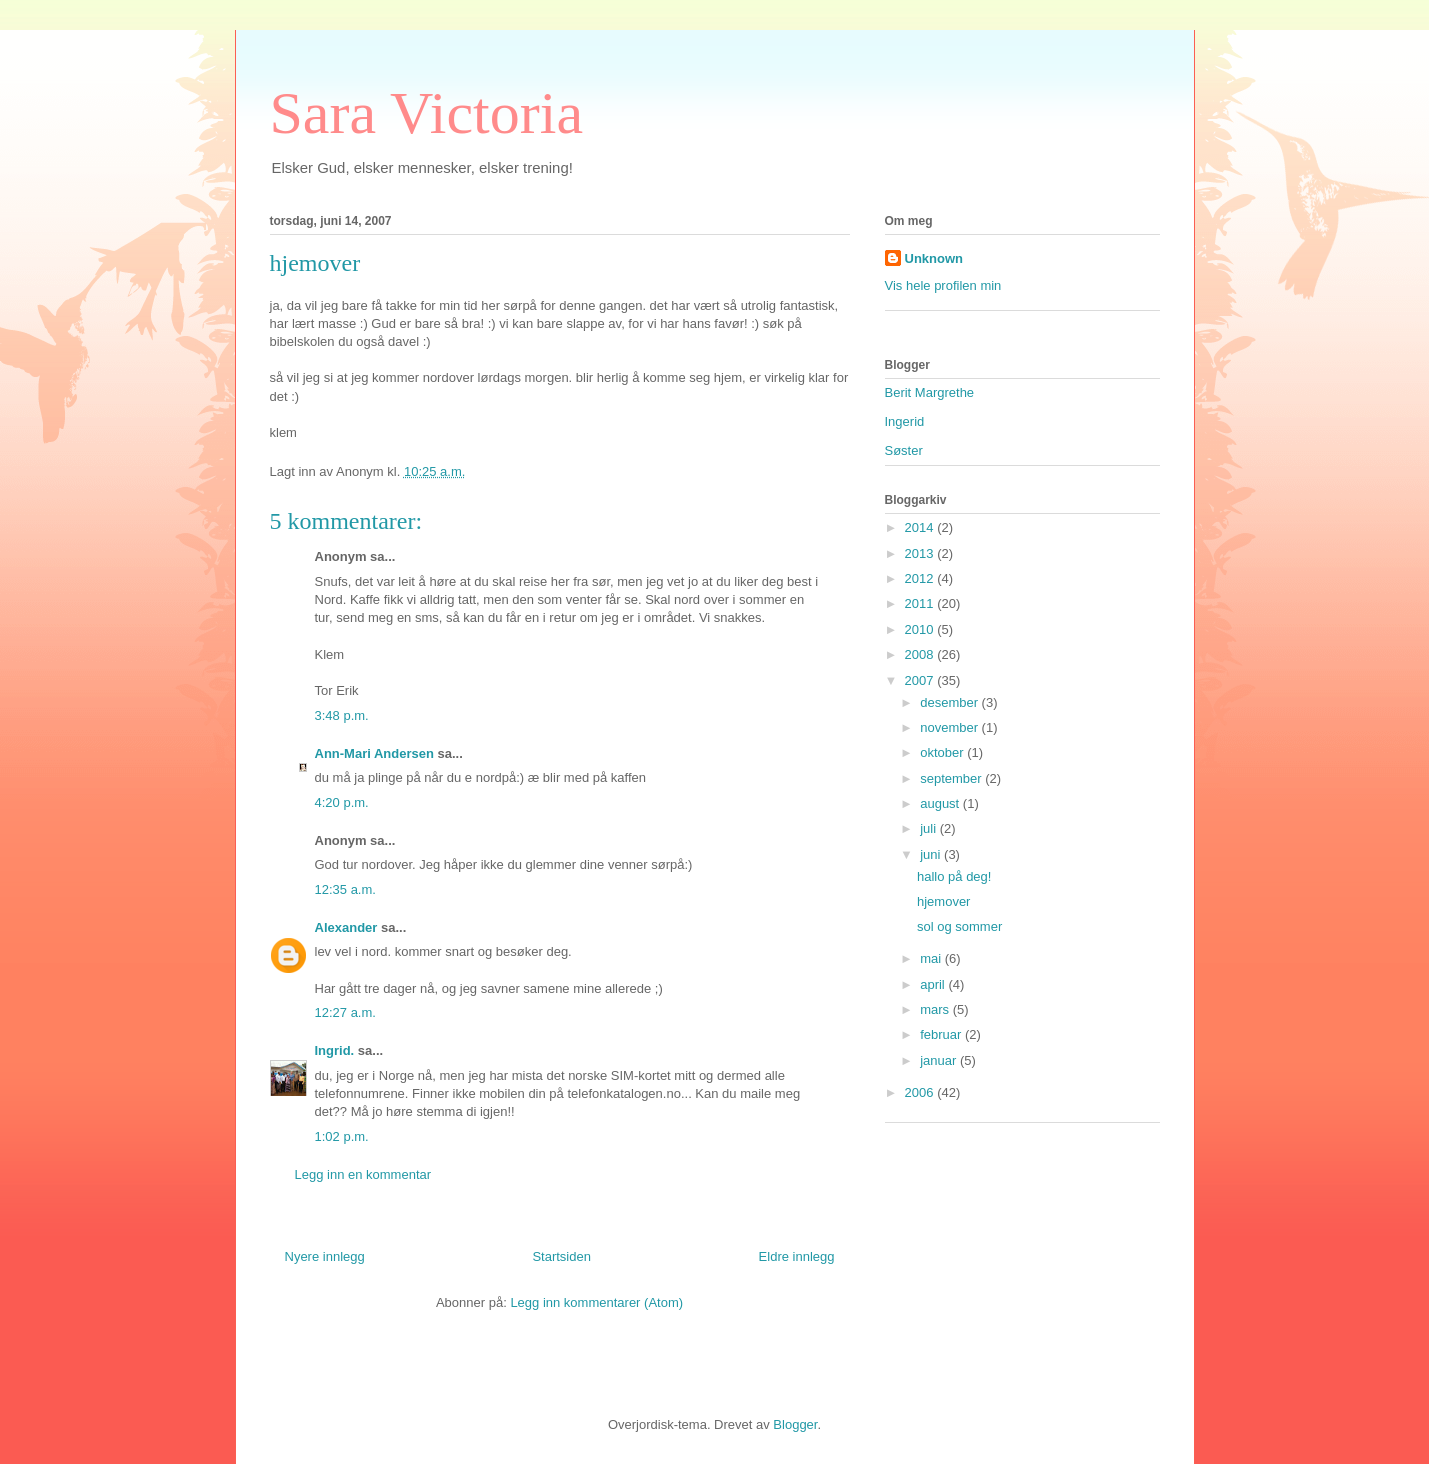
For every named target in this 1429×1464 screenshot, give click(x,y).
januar (940, 1060)
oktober (943, 752)
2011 (921, 603)
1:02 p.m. (342, 1136)
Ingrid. (335, 1050)
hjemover (943, 901)
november (950, 727)
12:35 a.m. (345, 889)
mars (936, 1009)
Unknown (934, 258)
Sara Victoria (427, 113)
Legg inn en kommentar (363, 1174)
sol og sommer (959, 926)
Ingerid (905, 421)
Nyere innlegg (325, 1256)
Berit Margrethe (930, 392)
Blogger (795, 1424)
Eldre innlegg (797, 1256)
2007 (921, 680)
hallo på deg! (954, 876)
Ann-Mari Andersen (374, 753)
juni (932, 854)
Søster (904, 450)
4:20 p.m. (342, 802)
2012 (921, 578)
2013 (921, 553)
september (952, 778)
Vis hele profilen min (943, 285)
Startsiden (561, 1256)
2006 (921, 1092)
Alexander (346, 927)
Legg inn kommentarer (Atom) (596, 1302)
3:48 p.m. (342, 715)
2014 (921, 527)
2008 (921, 654)
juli (930, 828)
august (941, 803)
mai (932, 958)
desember (950, 702)
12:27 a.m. (345, 1012)
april (934, 984)
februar (942, 1034)
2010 (921, 629)
